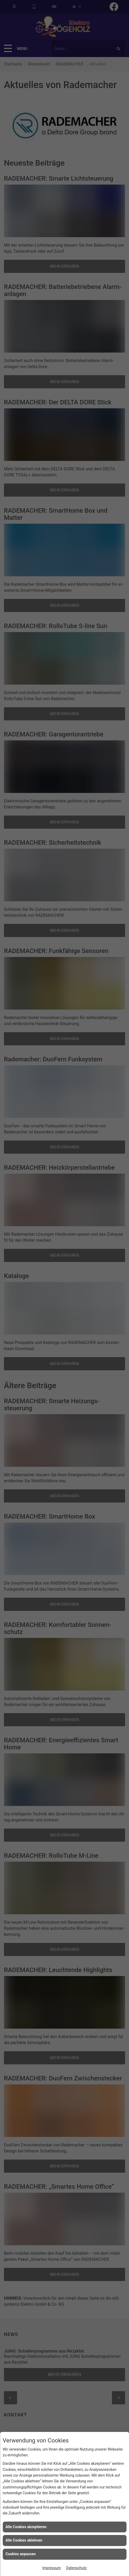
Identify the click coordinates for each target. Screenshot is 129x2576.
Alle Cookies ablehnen (24, 2540)
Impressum (51, 2568)
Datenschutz (76, 2568)
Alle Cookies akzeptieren (26, 2527)
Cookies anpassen (21, 2554)
